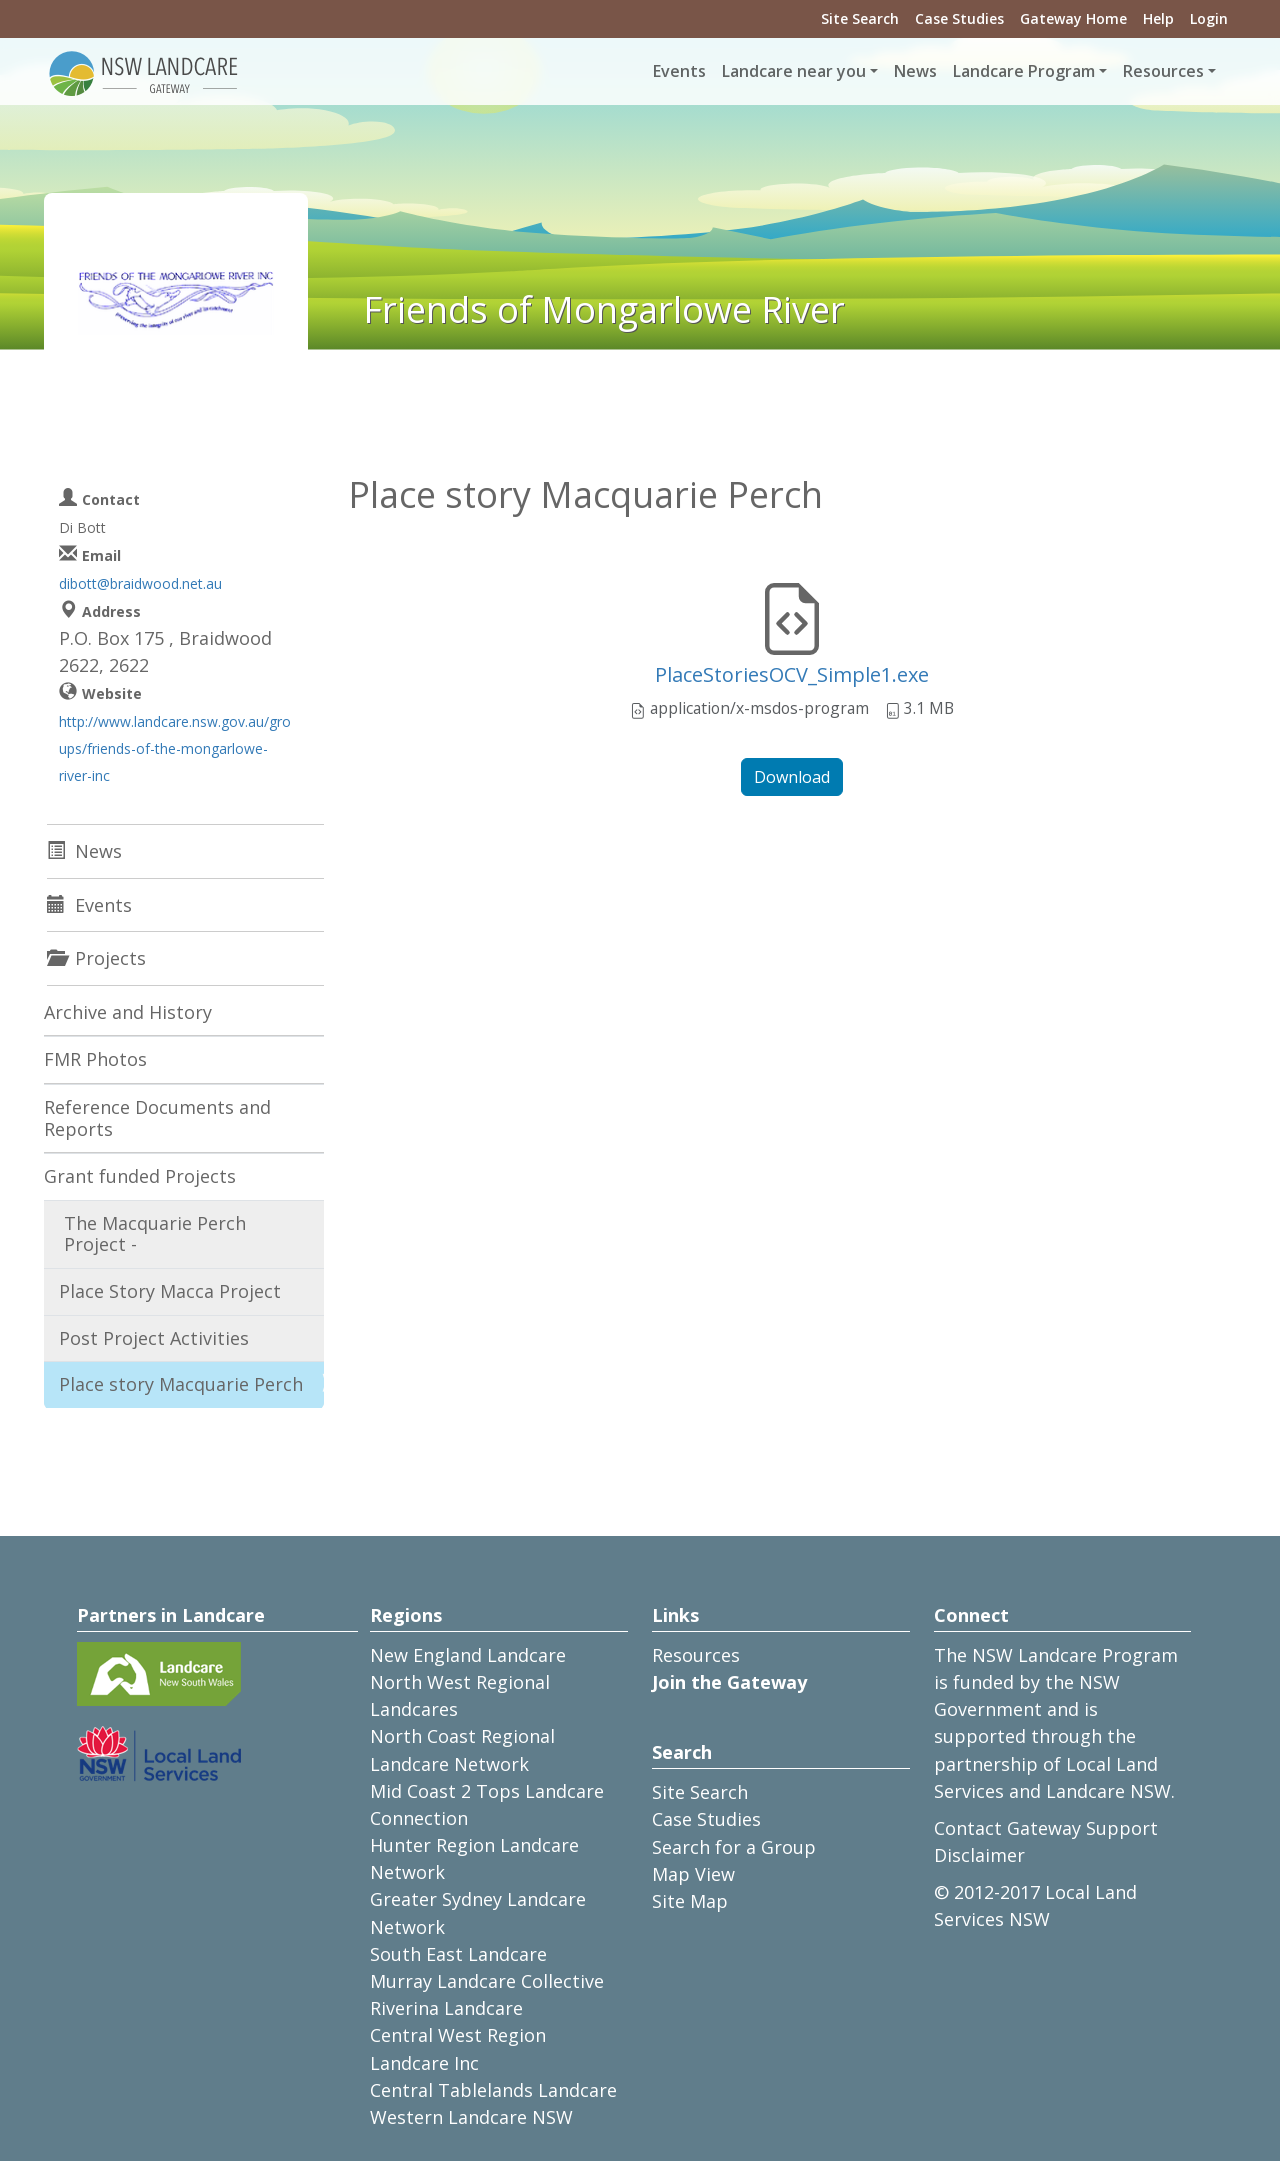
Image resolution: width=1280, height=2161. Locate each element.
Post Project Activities (154, 1338)
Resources (696, 1655)
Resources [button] (1163, 71)
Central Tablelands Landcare (493, 2090)
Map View (693, 1874)
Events (679, 71)
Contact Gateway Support (1046, 1828)
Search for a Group (734, 1847)
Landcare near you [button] (794, 71)
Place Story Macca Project (170, 1291)
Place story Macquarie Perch (181, 1384)
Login (1209, 18)
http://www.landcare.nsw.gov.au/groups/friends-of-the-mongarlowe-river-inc (175, 748)
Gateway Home (1073, 18)
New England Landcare (468, 1655)
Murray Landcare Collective (487, 1981)
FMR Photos (95, 1059)
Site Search (860, 18)
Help (1158, 18)
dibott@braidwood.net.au (140, 583)
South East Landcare (458, 1954)
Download (792, 777)
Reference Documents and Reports (157, 1118)
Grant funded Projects (140, 1176)
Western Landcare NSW (471, 2117)
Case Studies (959, 18)
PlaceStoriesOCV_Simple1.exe (792, 674)
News (915, 71)
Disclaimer (979, 1855)
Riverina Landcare (446, 2008)
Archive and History (128, 1012)
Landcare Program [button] (1024, 71)
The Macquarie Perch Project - (155, 1234)
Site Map (690, 1901)
